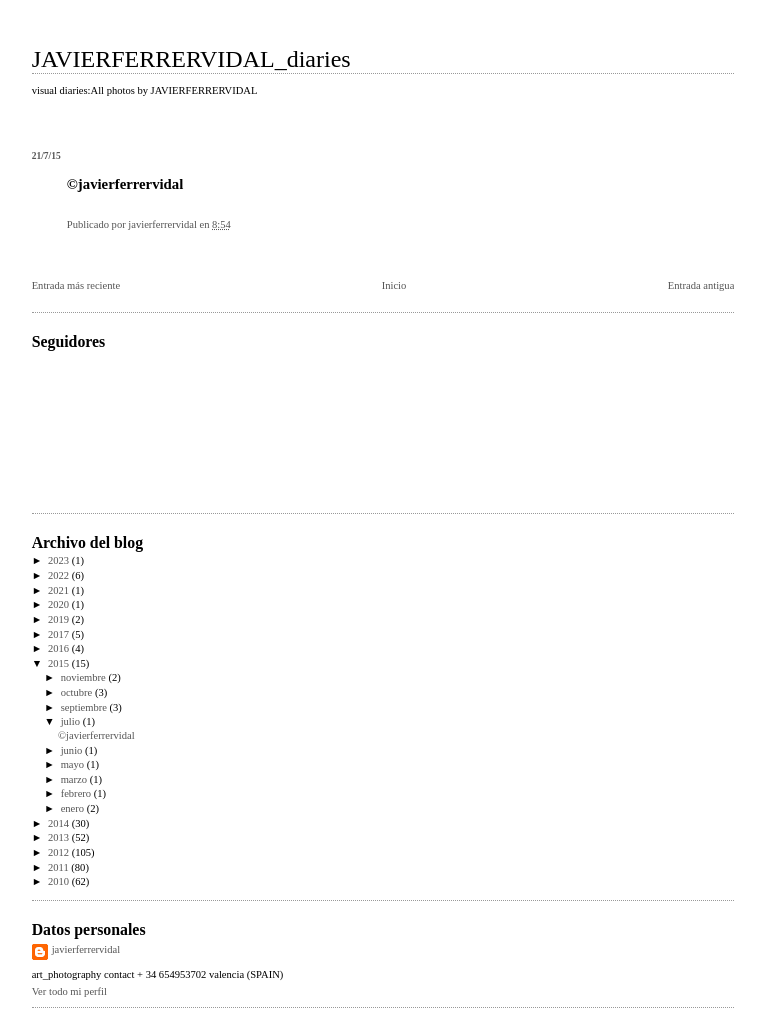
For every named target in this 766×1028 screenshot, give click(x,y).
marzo (75, 779)
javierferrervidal (86, 949)
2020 (60, 604)
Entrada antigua (701, 285)
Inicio (394, 285)
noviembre (85, 677)
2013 (60, 837)
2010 (60, 881)
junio (73, 750)
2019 (60, 619)
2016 (60, 648)
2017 (60, 634)
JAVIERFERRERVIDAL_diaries (191, 59)
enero (74, 808)
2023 (60, 560)
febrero (77, 793)
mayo (74, 764)
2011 (59, 867)
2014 (60, 823)
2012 (60, 852)
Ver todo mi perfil (69, 991)
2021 (60, 590)
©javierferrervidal (96, 735)
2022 (60, 575)
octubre (78, 692)
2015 (60, 663)
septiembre (85, 707)
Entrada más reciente (76, 285)
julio (72, 721)
